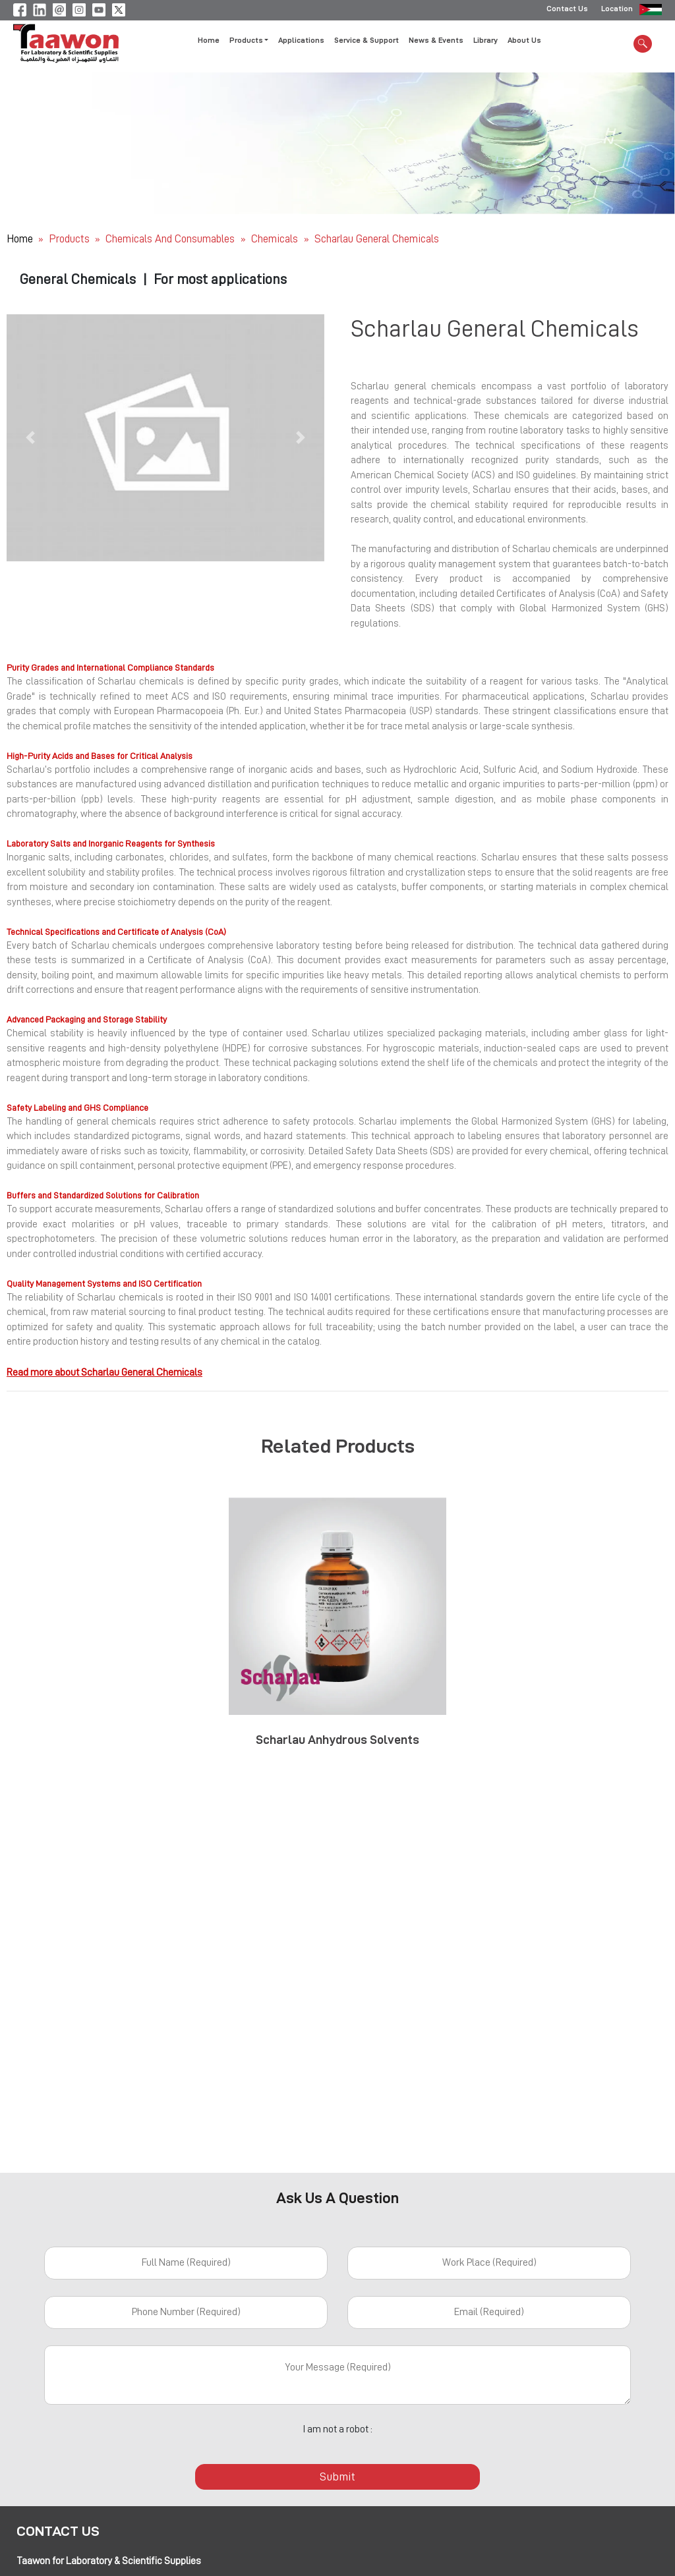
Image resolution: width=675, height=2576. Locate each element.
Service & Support (366, 41)
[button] (30, 437)
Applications (301, 41)
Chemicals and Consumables (171, 238)
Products (69, 238)
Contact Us (567, 10)
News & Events (436, 41)
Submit (337, 2476)
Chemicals (276, 238)
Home (209, 41)
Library (485, 41)
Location (617, 10)
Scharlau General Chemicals (376, 238)
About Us (524, 41)
